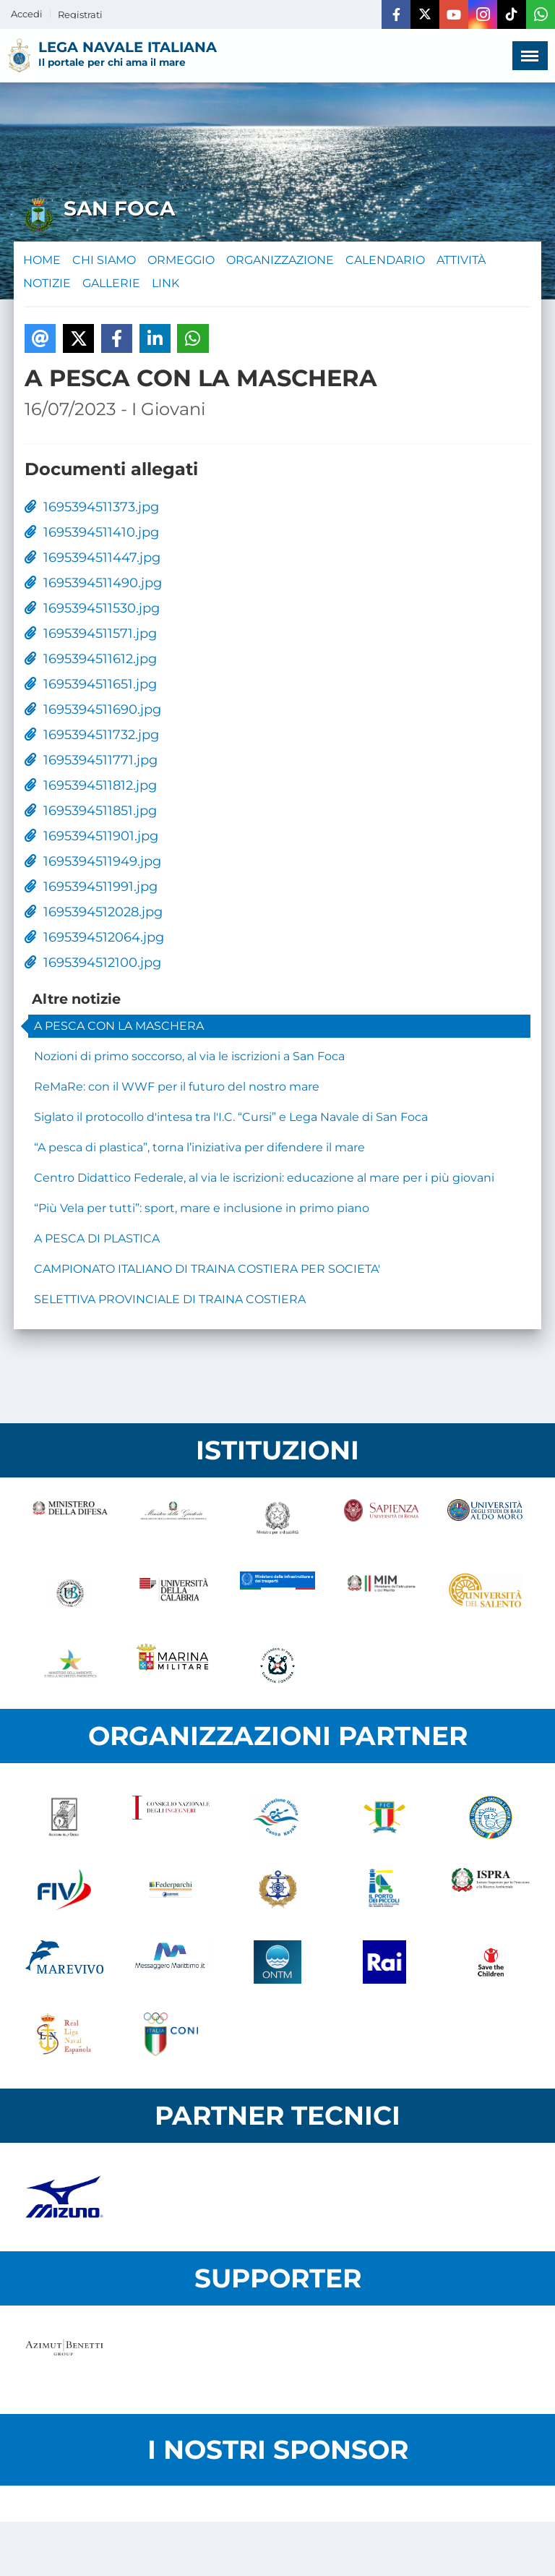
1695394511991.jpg (91, 887)
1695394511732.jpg (92, 735)
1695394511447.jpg (92, 558)
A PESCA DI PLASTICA (97, 1238)
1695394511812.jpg (91, 785)
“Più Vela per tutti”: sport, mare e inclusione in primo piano (201, 1208)
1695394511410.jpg (92, 532)
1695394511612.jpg (91, 659)
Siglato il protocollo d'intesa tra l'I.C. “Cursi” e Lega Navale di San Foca (231, 1117)
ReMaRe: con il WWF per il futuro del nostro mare (176, 1086)
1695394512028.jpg (94, 912)
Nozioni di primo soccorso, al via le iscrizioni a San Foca (189, 1056)
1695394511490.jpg (93, 583)
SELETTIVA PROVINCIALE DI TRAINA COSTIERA (170, 1299)
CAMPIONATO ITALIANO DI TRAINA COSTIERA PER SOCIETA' (207, 1269)
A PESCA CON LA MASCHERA (119, 1026)
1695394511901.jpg (91, 836)
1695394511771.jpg (91, 760)
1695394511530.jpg (92, 608)
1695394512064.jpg (94, 937)
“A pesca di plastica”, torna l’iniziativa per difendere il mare (199, 1147)
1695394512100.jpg (93, 963)
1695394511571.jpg (91, 633)
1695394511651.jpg (91, 684)
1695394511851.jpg (91, 811)
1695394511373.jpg (92, 507)
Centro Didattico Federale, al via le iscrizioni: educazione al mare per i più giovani (264, 1178)
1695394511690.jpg (93, 709)
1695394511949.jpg (93, 861)
